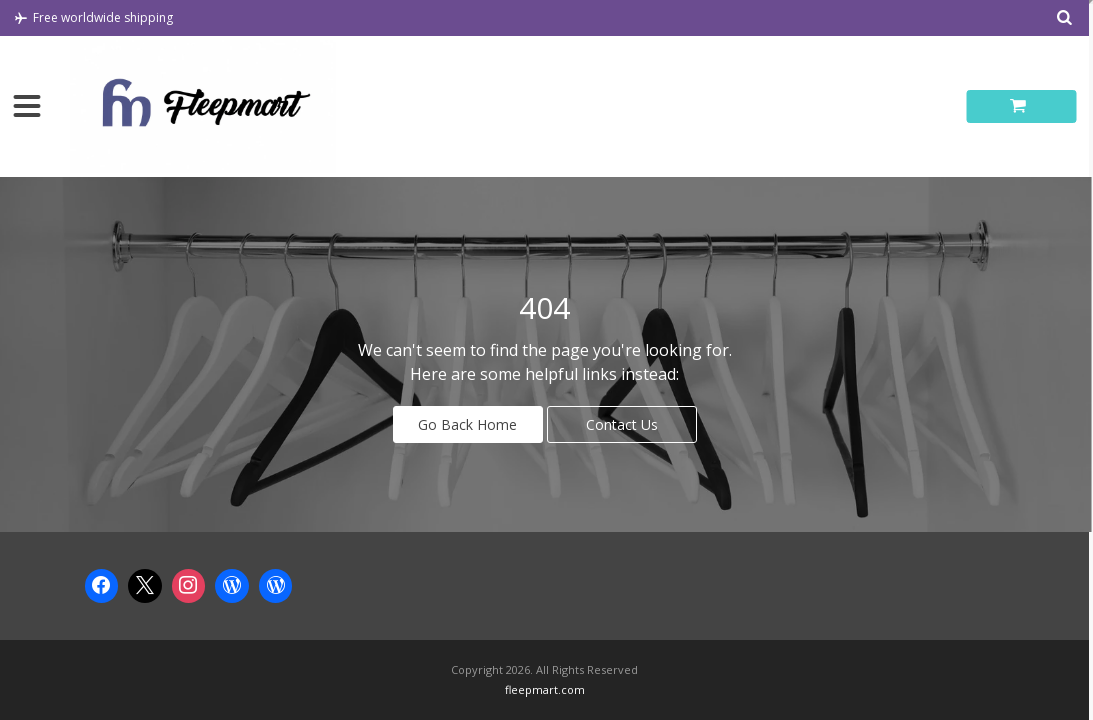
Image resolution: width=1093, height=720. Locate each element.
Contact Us (622, 424)
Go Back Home (467, 424)
